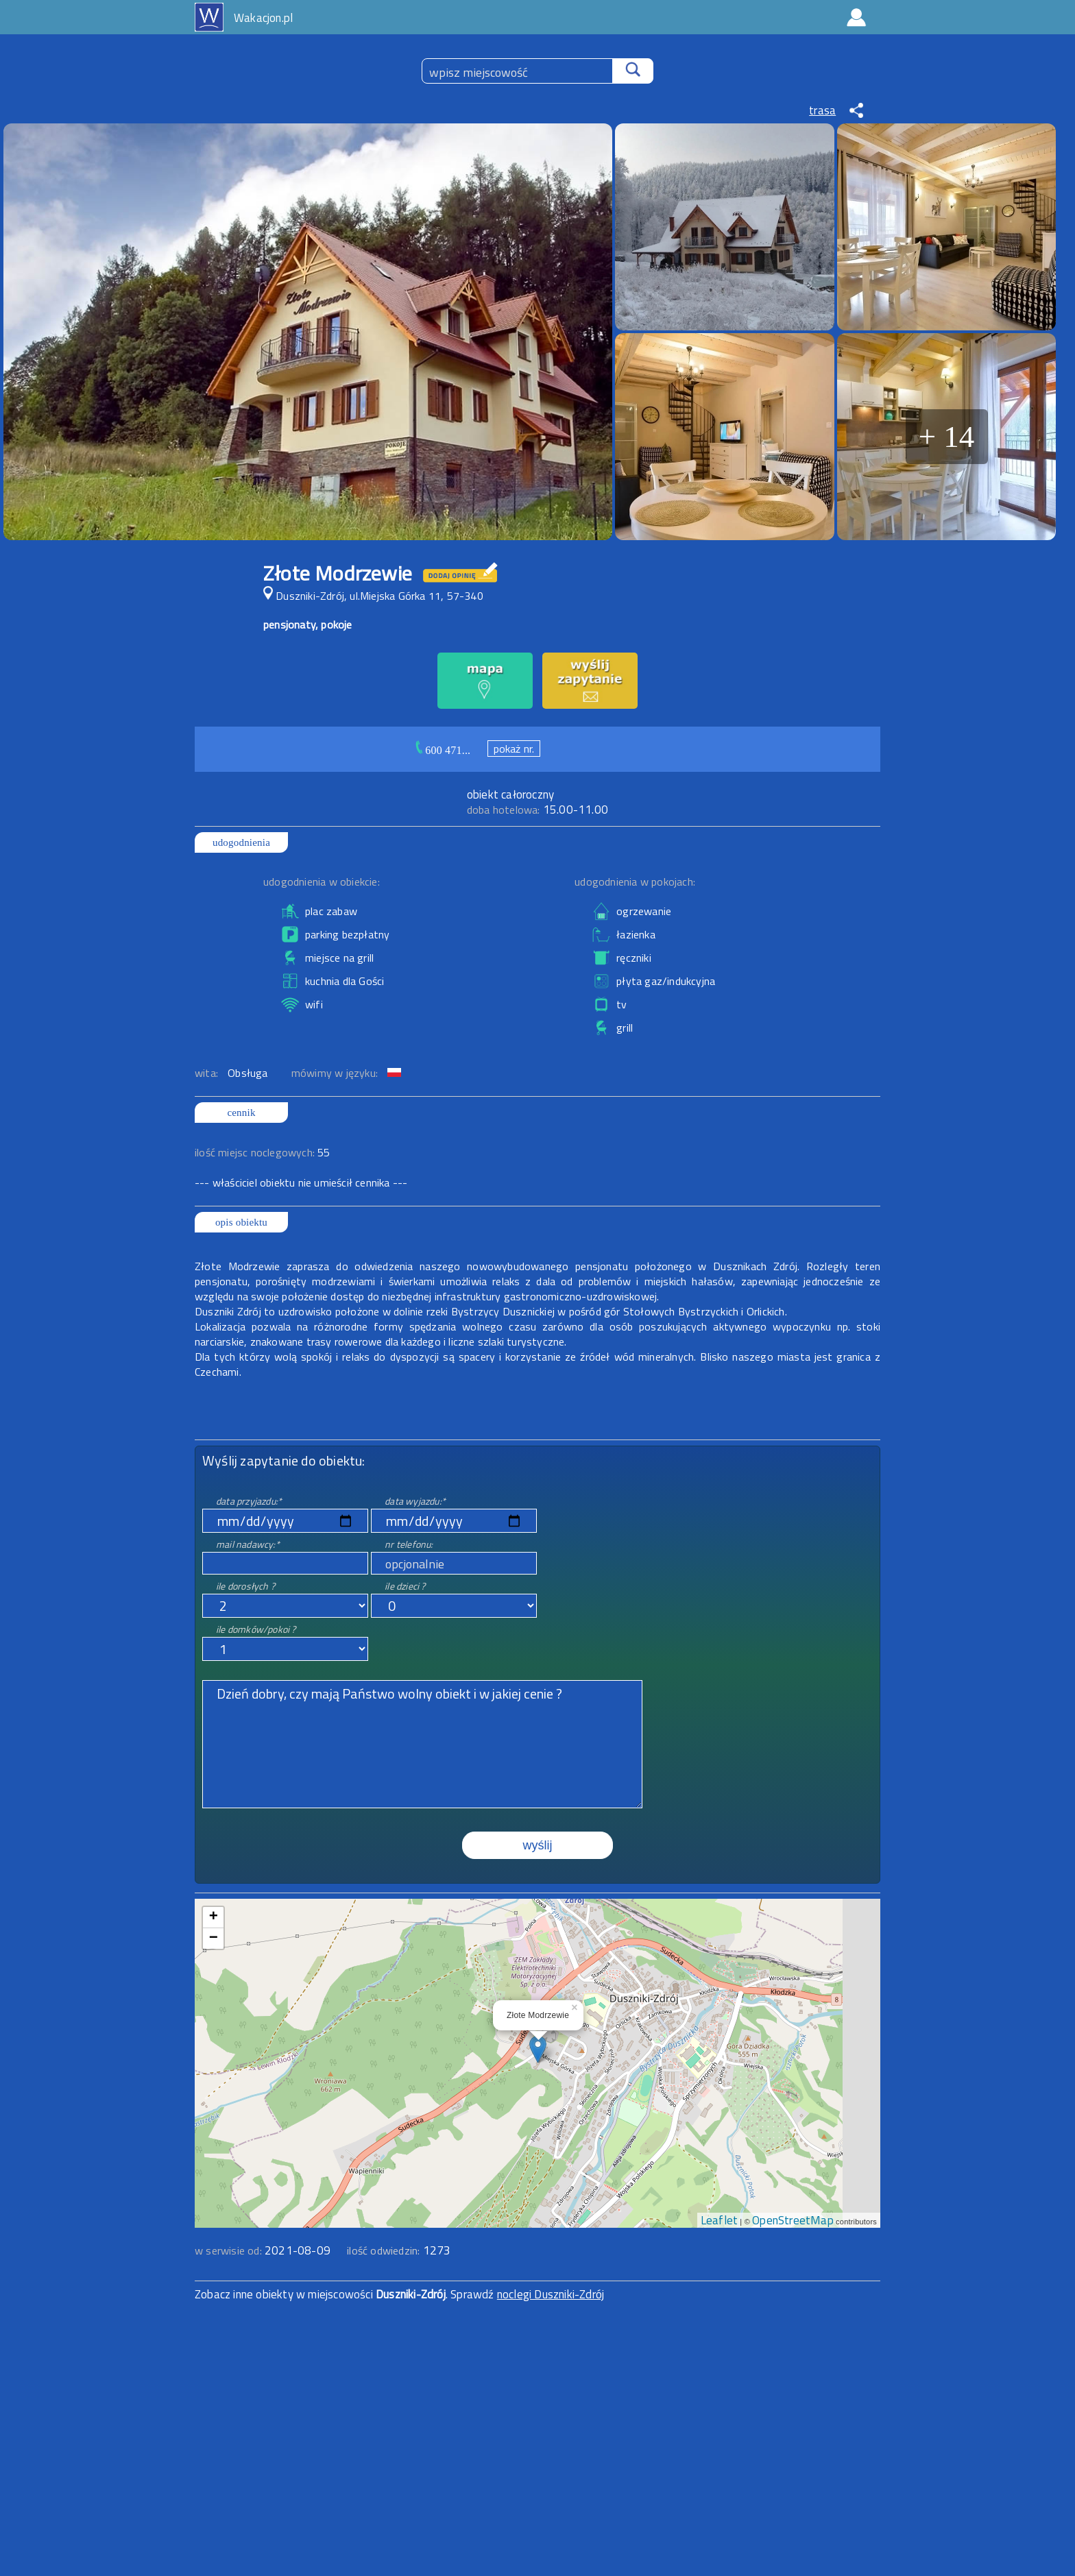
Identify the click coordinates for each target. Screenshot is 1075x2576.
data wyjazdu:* (415, 1501)
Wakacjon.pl (263, 17)
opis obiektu (241, 1222)
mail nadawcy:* (248, 1544)
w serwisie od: (230, 2250)
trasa (822, 110)
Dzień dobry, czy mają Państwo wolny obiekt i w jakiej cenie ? (422, 1744)
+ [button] (213, 1917)
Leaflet (719, 2220)
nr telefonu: (409, 1544)
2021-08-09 (297, 2250)
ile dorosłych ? (245, 1586)
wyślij (538, 1845)
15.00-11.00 (537, 809)
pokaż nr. (514, 748)
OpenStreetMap (793, 2220)
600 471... (447, 750)
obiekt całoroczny (510, 794)
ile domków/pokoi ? (256, 1629)
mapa (538, 1906)
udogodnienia (241, 842)
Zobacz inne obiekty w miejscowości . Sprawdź (346, 2294)
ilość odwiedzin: (398, 2250)
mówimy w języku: (336, 1073)
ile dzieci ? (405, 1586)
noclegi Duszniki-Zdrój (550, 2294)
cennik (241, 1112)
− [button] (213, 1938)
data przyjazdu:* (249, 1501)
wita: (208, 1073)
